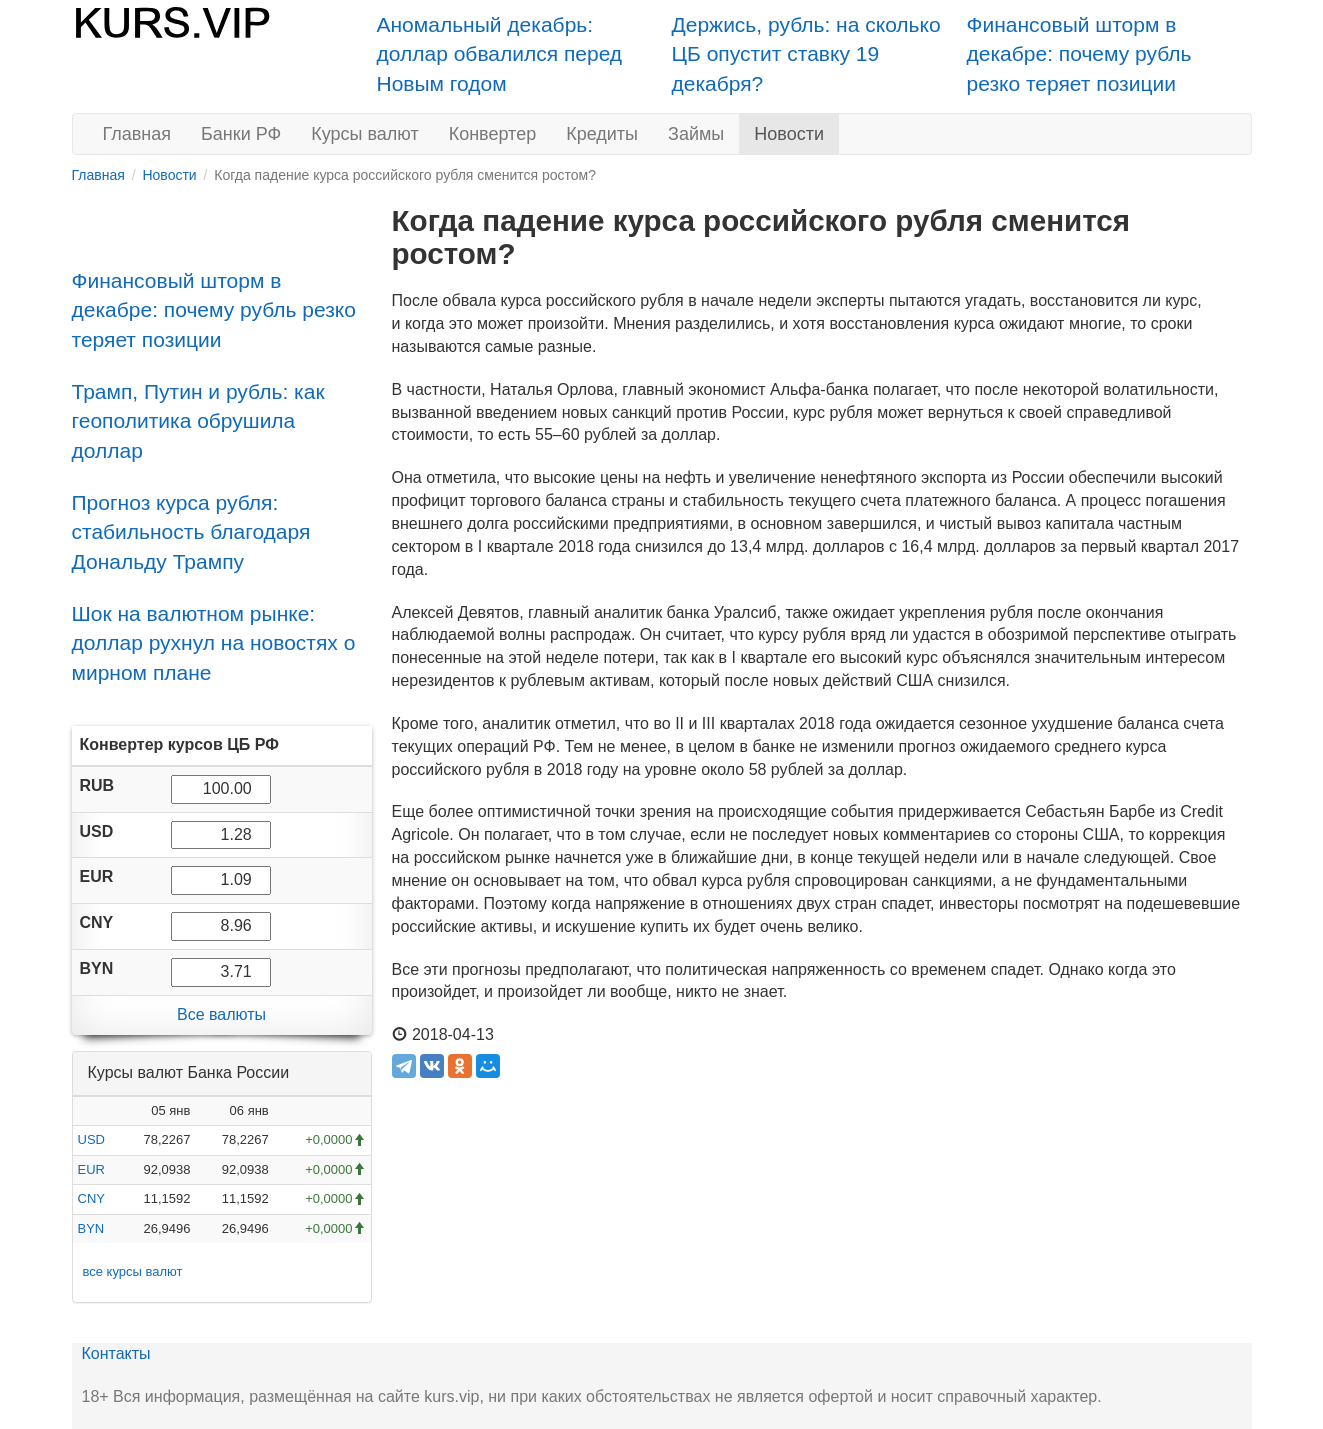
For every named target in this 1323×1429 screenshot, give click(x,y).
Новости (789, 134)
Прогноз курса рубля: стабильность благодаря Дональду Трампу (191, 532)
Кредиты (602, 134)
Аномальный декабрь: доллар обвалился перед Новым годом (500, 54)
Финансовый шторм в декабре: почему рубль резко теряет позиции (1079, 54)
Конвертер (493, 134)
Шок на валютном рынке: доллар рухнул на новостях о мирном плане (214, 643)
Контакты (116, 1353)
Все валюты (221, 1014)
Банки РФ (241, 134)
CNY (91, 1198)
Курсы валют (364, 134)
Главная (137, 134)
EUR (91, 1169)
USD (91, 1139)
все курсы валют (133, 1271)
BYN (91, 1228)
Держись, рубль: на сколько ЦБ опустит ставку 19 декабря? (806, 54)
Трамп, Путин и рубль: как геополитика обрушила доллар (198, 421)
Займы (696, 134)
